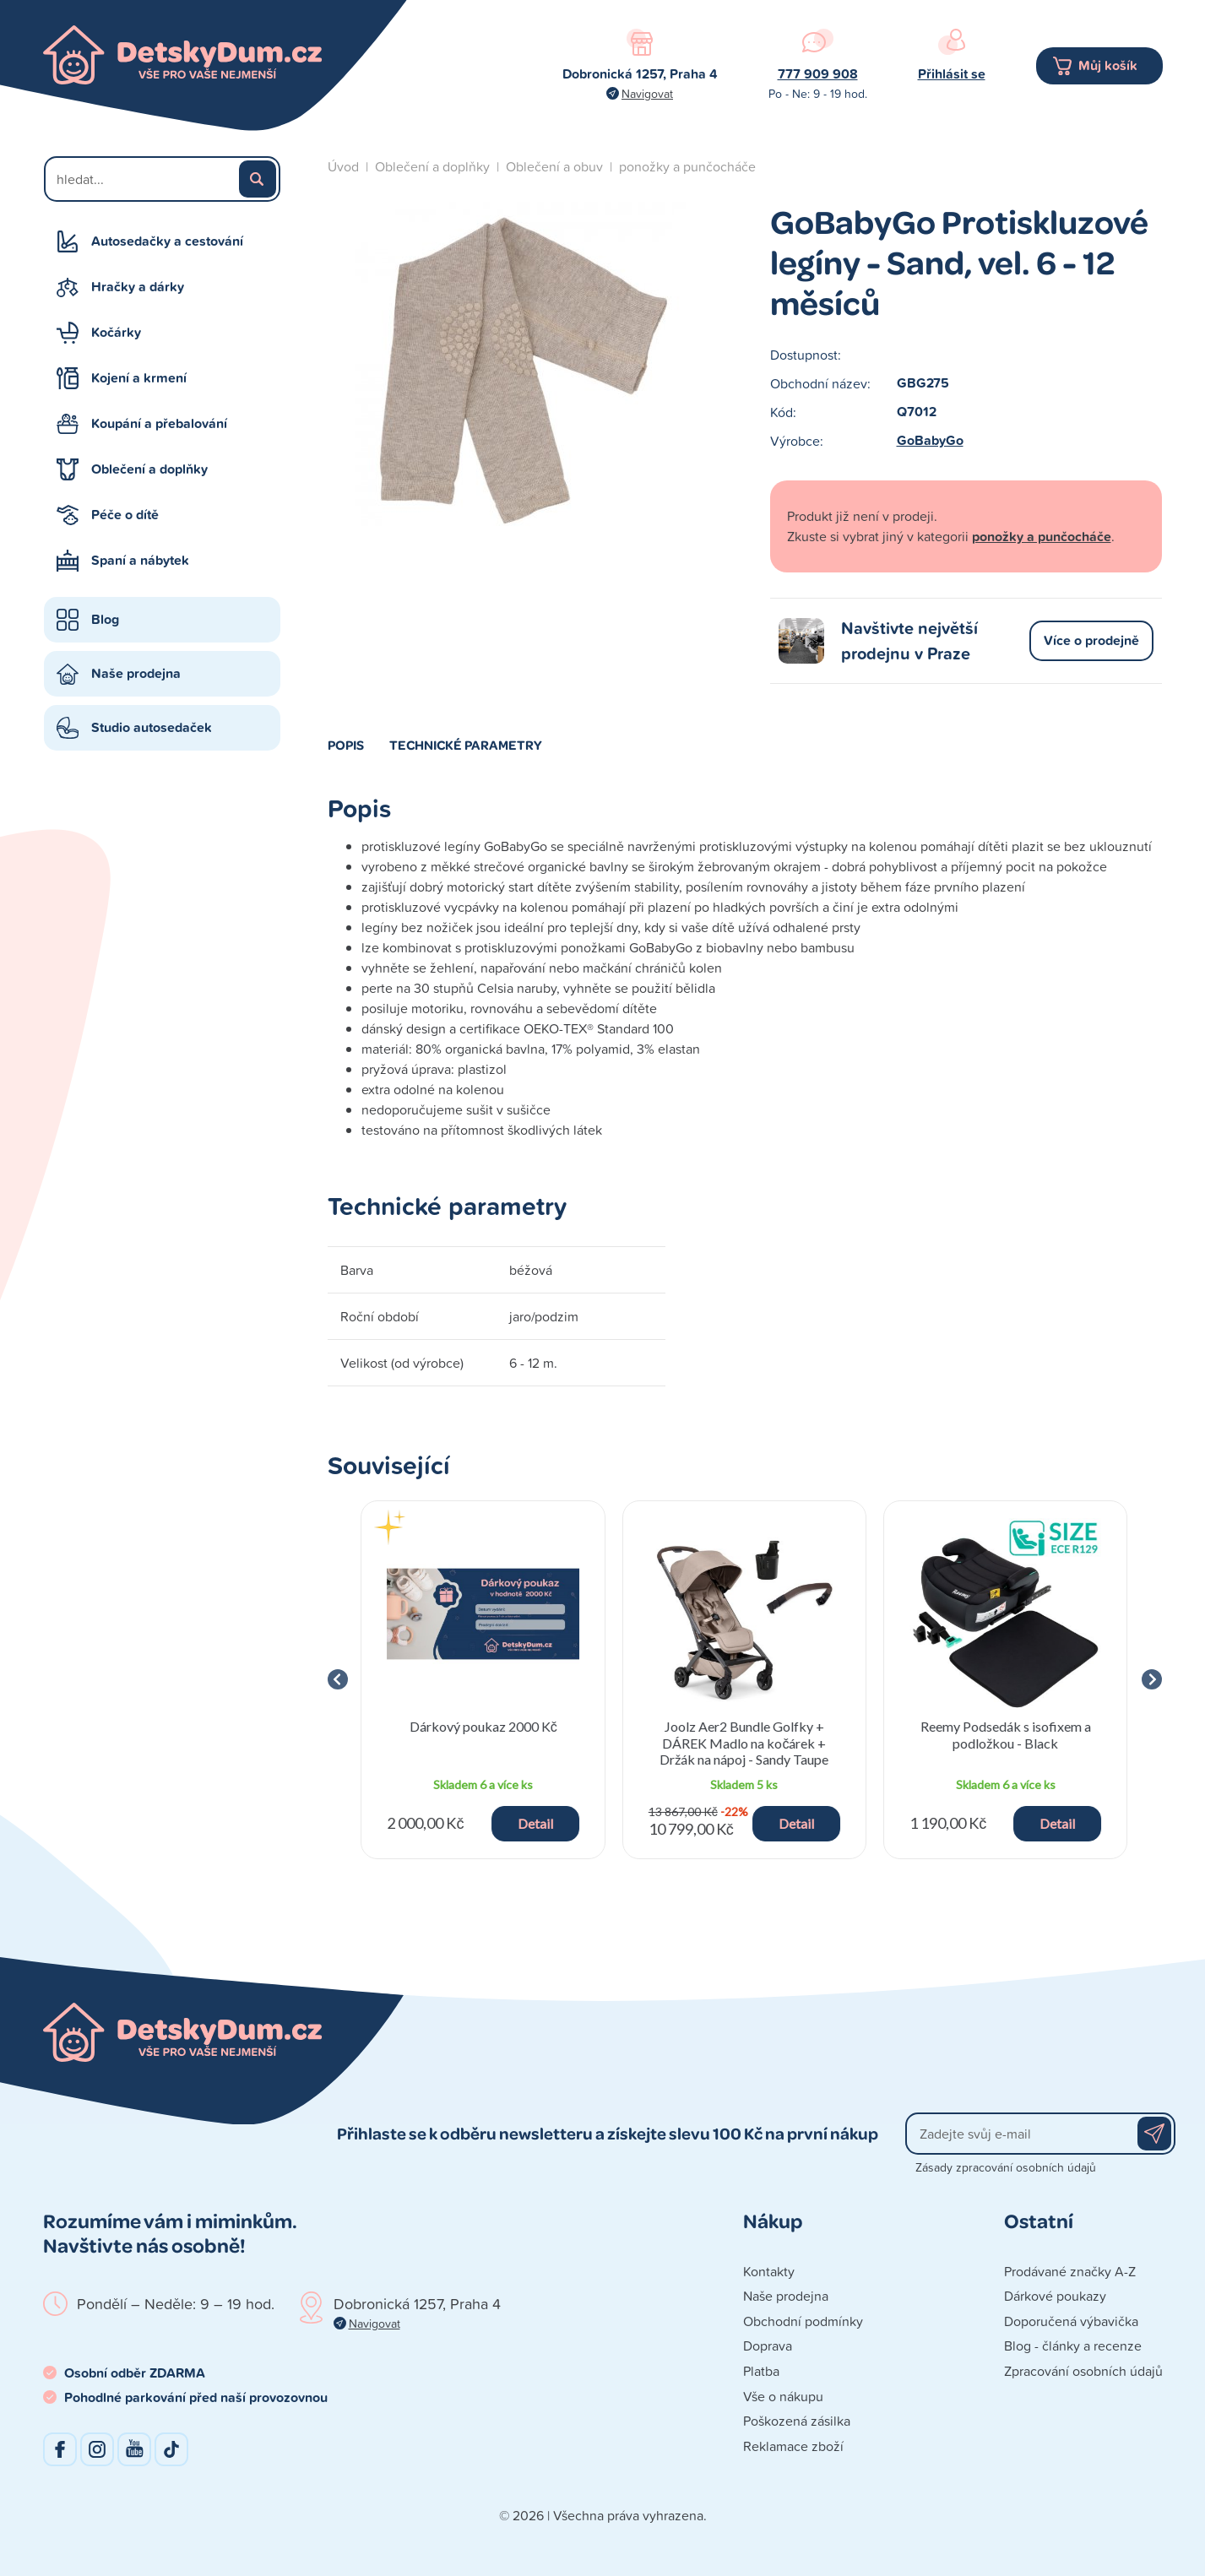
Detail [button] (535, 1823)
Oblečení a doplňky (149, 469)
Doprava (767, 2345)
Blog (105, 619)
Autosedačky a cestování (167, 241)
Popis (346, 744)
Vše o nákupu (783, 2396)
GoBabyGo (930, 440)
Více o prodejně (1091, 640)
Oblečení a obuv (554, 166)
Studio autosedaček (151, 727)
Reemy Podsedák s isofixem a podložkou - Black (1005, 1734)
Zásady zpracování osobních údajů (1005, 2167)
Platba (761, 2371)
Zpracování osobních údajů (1083, 2371)
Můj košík (1107, 65)
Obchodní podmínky (803, 2321)
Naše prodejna (136, 673)
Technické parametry (465, 744)
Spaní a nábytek (140, 560)
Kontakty (769, 2271)
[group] (483, 1680)
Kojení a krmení (139, 378)
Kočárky (116, 332)
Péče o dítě (125, 514)
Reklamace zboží (793, 2446)
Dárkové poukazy (1055, 2295)
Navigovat (647, 93)
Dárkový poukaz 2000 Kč (483, 1726)
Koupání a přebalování (159, 423)
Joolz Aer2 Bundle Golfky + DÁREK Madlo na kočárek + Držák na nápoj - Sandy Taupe (743, 1742)
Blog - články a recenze (1073, 2345)
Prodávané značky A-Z (1070, 2271)
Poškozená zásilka (796, 2420)
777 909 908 (818, 74)
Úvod (343, 166)
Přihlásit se (951, 74)
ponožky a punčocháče (687, 166)
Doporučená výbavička (1071, 2321)
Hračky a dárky (137, 286)
